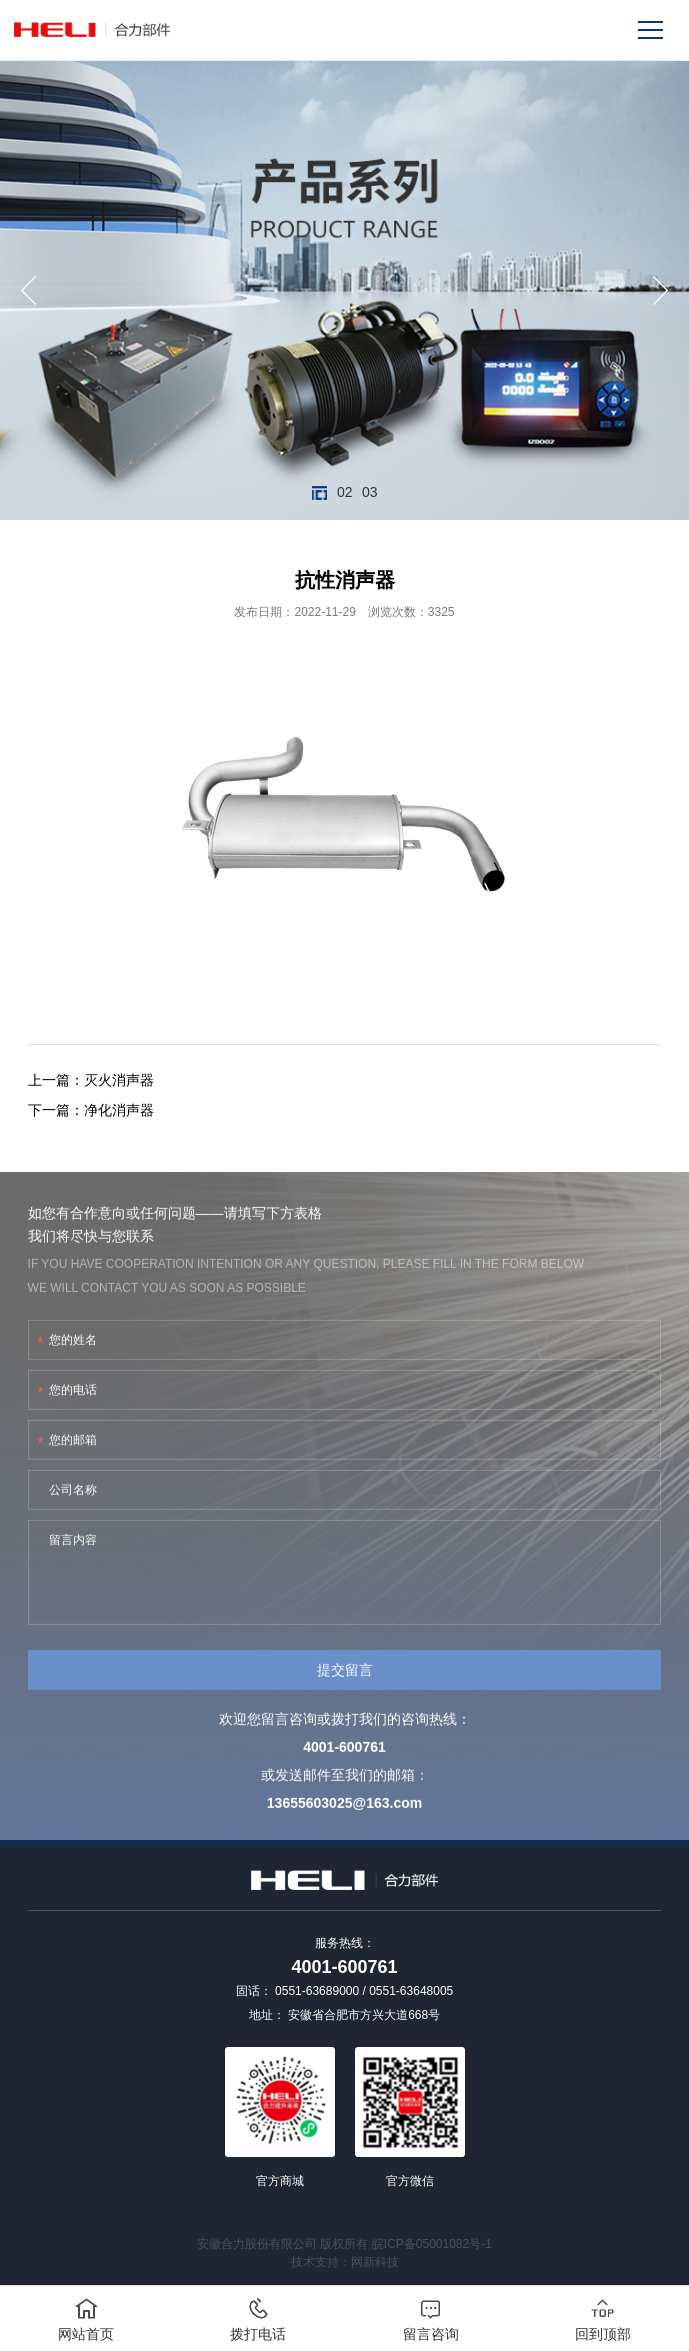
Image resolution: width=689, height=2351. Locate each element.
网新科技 (375, 2262)
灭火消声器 (119, 1080)
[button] (28, 291)
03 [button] (369, 492)
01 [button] (319, 492)
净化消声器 (119, 1110)
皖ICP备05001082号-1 (432, 2244)
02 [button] (344, 492)
